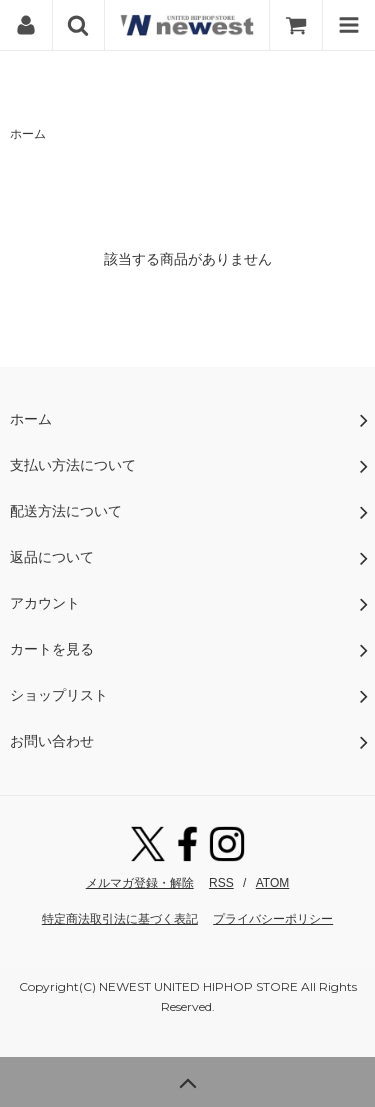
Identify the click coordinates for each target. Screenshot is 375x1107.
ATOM (273, 883)
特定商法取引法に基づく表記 (120, 919)
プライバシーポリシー (273, 919)
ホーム (28, 134)
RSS (221, 883)
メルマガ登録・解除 (140, 883)
